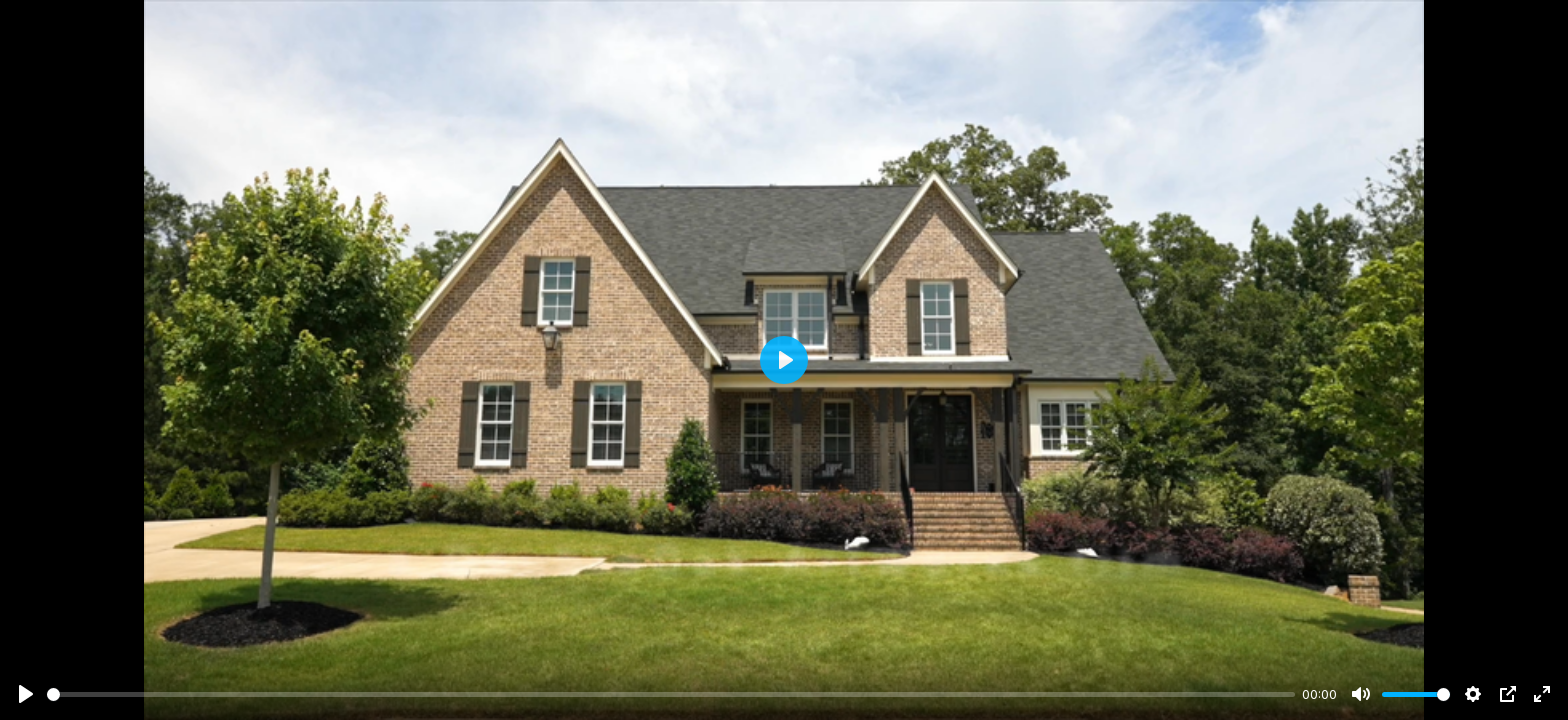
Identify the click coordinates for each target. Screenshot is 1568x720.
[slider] (671, 694)
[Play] (26, 694)
